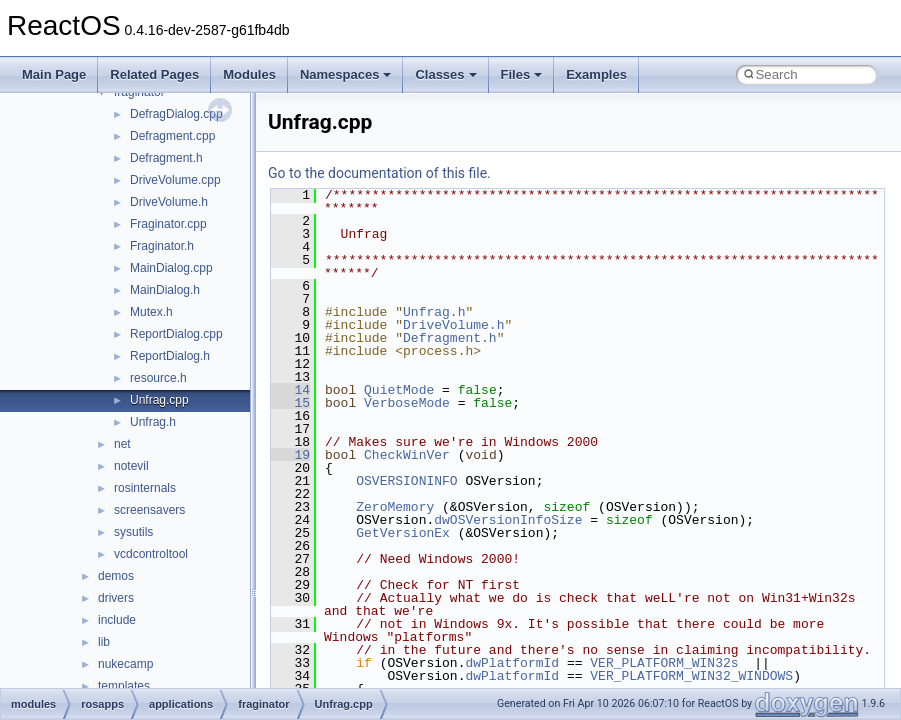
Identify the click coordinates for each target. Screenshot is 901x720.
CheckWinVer (407, 455)
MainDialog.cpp (171, 268)
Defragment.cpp (172, 136)
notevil (131, 466)
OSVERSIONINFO (406, 481)
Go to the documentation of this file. (379, 173)
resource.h (158, 378)
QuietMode (399, 390)
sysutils (133, 532)
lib (104, 642)
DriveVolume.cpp (175, 180)
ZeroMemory (395, 507)
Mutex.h (151, 312)
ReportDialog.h (170, 356)
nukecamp (125, 664)
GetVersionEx (403, 533)
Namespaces (346, 74)
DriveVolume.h (169, 202)
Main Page (54, 74)
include (117, 620)
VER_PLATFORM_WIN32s (664, 663)
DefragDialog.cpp (176, 114)
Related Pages (154, 74)
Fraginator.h (162, 246)
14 (290, 390)
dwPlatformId (512, 663)
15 (290, 403)
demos (116, 576)
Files (522, 74)
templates (124, 686)
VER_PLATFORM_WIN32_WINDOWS (691, 676)
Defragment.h (166, 158)
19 (290, 455)
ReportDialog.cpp (176, 334)
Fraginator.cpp (168, 224)
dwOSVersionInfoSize (508, 520)
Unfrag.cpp (159, 400)
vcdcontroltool (151, 554)
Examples (596, 74)
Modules (249, 74)
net (122, 444)
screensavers (149, 510)
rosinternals (145, 488)
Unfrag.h (153, 422)
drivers (116, 598)
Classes (445, 74)
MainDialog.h (165, 290)
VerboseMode (407, 403)
